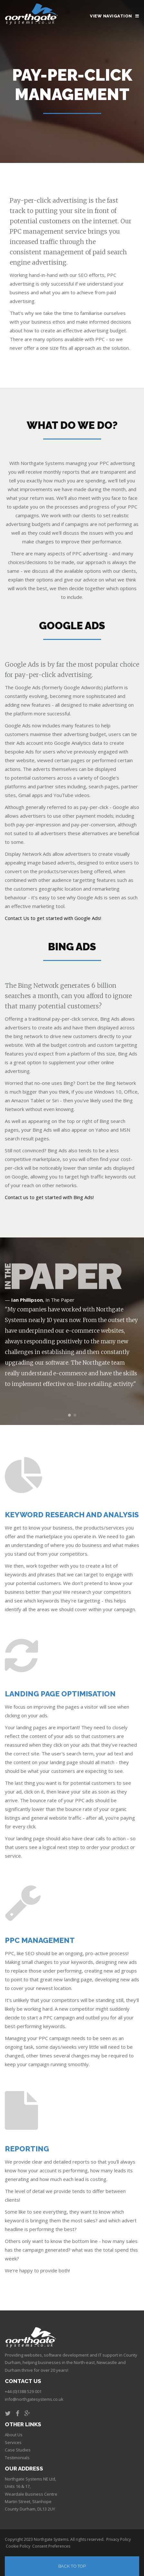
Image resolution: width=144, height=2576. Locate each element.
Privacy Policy (118, 2539)
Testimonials (17, 2457)
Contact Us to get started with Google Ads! (53, 918)
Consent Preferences (51, 2546)
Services (13, 2442)
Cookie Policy (18, 2546)
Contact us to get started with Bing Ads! (49, 1197)
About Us (14, 2435)
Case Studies (18, 2450)
